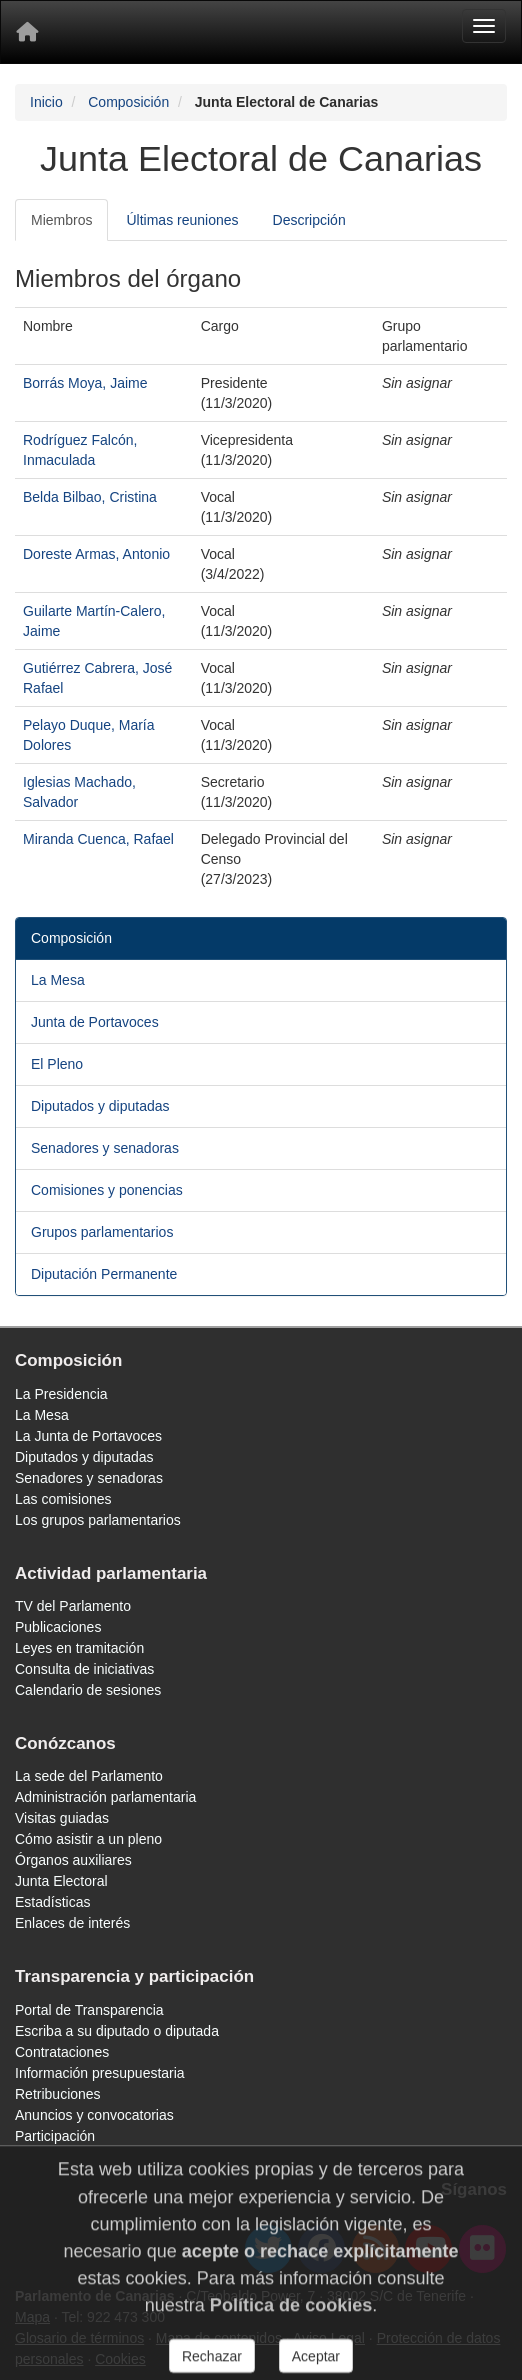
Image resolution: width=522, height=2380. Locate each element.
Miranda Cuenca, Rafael (98, 839)
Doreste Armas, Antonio (96, 554)
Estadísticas (52, 1902)
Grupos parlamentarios (102, 1232)
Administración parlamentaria (105, 1797)
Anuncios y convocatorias (94, 2115)
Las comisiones (63, 1499)
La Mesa (58, 980)
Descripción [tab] (309, 220)
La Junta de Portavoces (88, 1436)
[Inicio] (27, 32)
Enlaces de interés (72, 1923)
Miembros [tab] (61, 220)
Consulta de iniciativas (84, 1669)
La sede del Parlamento (89, 1776)
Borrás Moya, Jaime (85, 383)
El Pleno (57, 1064)
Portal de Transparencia (89, 2010)
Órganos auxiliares (73, 1860)
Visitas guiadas (62, 1818)
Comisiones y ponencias (107, 1190)
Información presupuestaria (100, 2073)
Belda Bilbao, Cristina (90, 497)
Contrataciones (62, 2052)
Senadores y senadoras (105, 1148)
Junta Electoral (61, 1881)
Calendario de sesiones (88, 1690)
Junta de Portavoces (95, 1022)
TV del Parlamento (73, 1606)
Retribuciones (58, 2094)
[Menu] (484, 26)
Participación (55, 2136)
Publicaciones (58, 1627)
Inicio (46, 102)
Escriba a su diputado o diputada (117, 2031)
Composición (128, 102)
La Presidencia (61, 1394)
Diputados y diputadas (100, 1106)
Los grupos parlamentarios (98, 1520)
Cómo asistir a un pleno (88, 1839)
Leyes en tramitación (79, 1648)
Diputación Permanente (104, 1274)
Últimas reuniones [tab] (182, 220)
